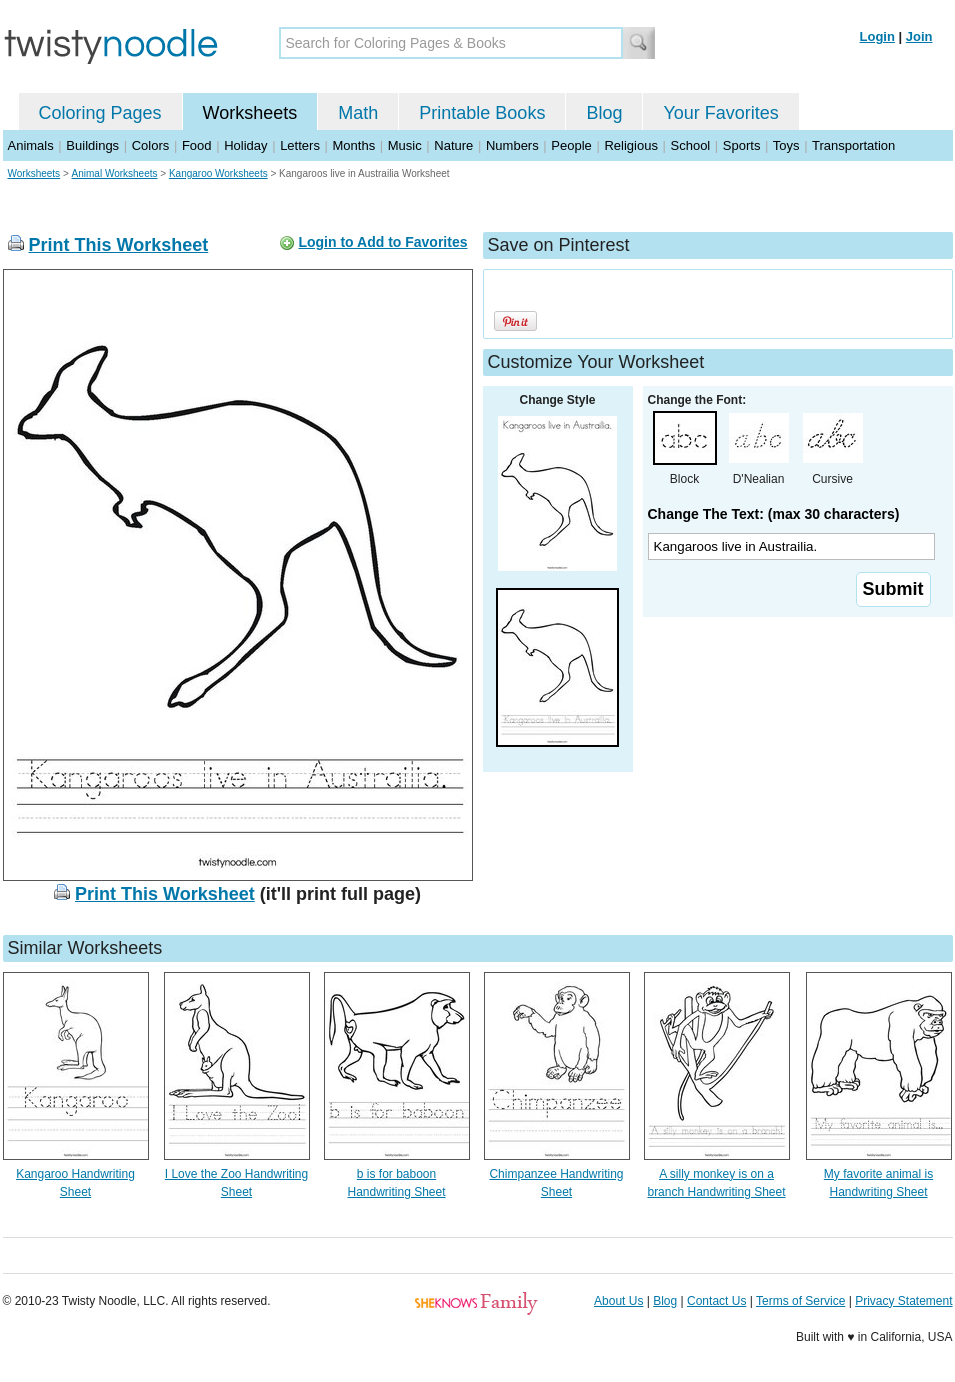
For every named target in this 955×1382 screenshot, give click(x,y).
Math (358, 113)
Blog (604, 113)
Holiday (245, 145)
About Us (618, 1301)
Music (405, 145)
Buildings (92, 145)
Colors (151, 145)
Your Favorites (720, 113)
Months (354, 145)
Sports (742, 145)
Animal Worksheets (115, 173)
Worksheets (250, 113)
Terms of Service (800, 1301)
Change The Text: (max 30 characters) (774, 514)
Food (197, 145)
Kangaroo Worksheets (218, 173)
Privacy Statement (903, 1301)
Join (919, 36)
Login (877, 36)
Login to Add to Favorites (382, 242)
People (571, 145)
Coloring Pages (100, 113)
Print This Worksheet (119, 245)
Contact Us (716, 1301)
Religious (630, 145)
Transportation (853, 145)
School (691, 145)
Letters (300, 145)
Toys (786, 145)
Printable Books (482, 113)
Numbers (512, 145)
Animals (31, 145)
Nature (453, 145)
